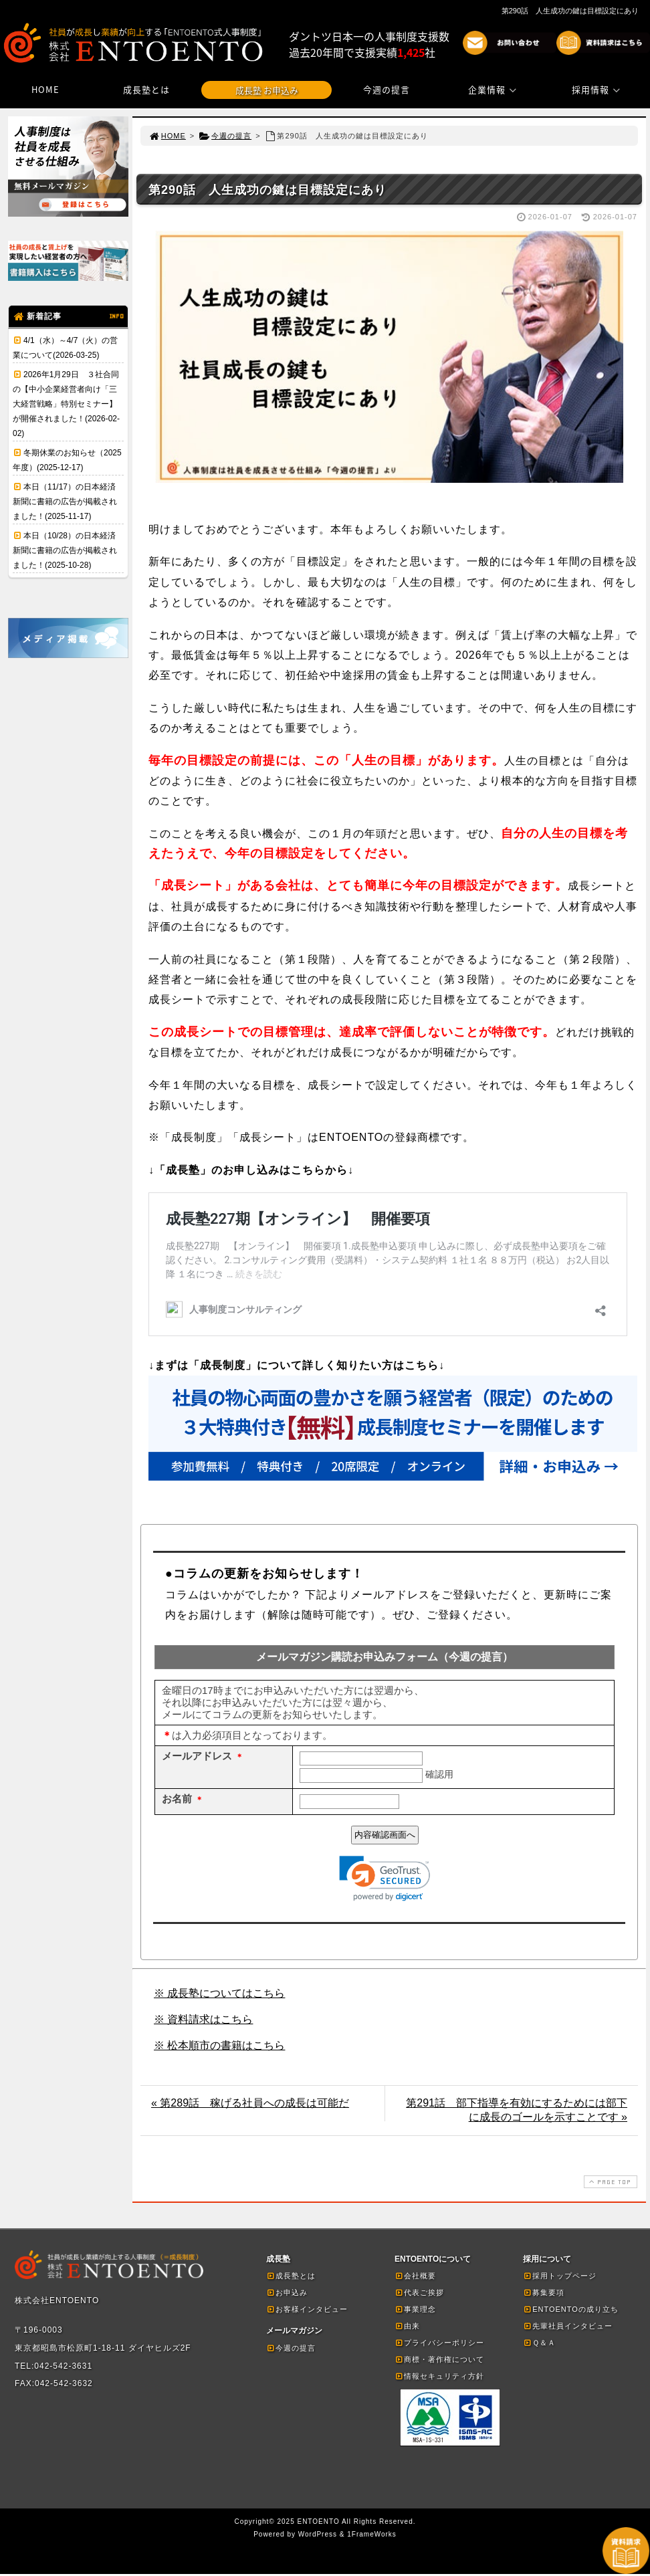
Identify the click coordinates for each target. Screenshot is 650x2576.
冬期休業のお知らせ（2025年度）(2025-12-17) (67, 460)
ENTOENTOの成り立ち (571, 2311)
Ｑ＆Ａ (539, 2345)
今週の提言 (386, 89)
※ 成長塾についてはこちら (219, 1995)
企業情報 (494, 89)
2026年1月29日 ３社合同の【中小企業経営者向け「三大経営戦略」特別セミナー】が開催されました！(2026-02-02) (66, 404)
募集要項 (543, 2294)
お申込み (287, 2294)
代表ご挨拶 (419, 2294)
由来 (407, 2328)
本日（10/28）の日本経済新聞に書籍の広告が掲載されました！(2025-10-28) (65, 550)
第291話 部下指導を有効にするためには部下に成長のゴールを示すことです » (516, 2112)
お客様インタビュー (307, 2311)
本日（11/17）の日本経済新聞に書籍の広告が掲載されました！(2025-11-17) (65, 501)
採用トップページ (560, 2278)
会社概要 (415, 2278)
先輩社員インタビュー (568, 2328)
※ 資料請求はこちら (203, 2021)
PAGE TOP (609, 2183)
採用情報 (598, 89)
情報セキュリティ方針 (439, 2378)
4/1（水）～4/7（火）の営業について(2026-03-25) (65, 348)
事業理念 (415, 2311)
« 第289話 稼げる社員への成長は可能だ (250, 2105)
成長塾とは (146, 89)
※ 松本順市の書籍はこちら (219, 2047)
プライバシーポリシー (439, 2345)
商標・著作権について (439, 2361)
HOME (45, 89)
